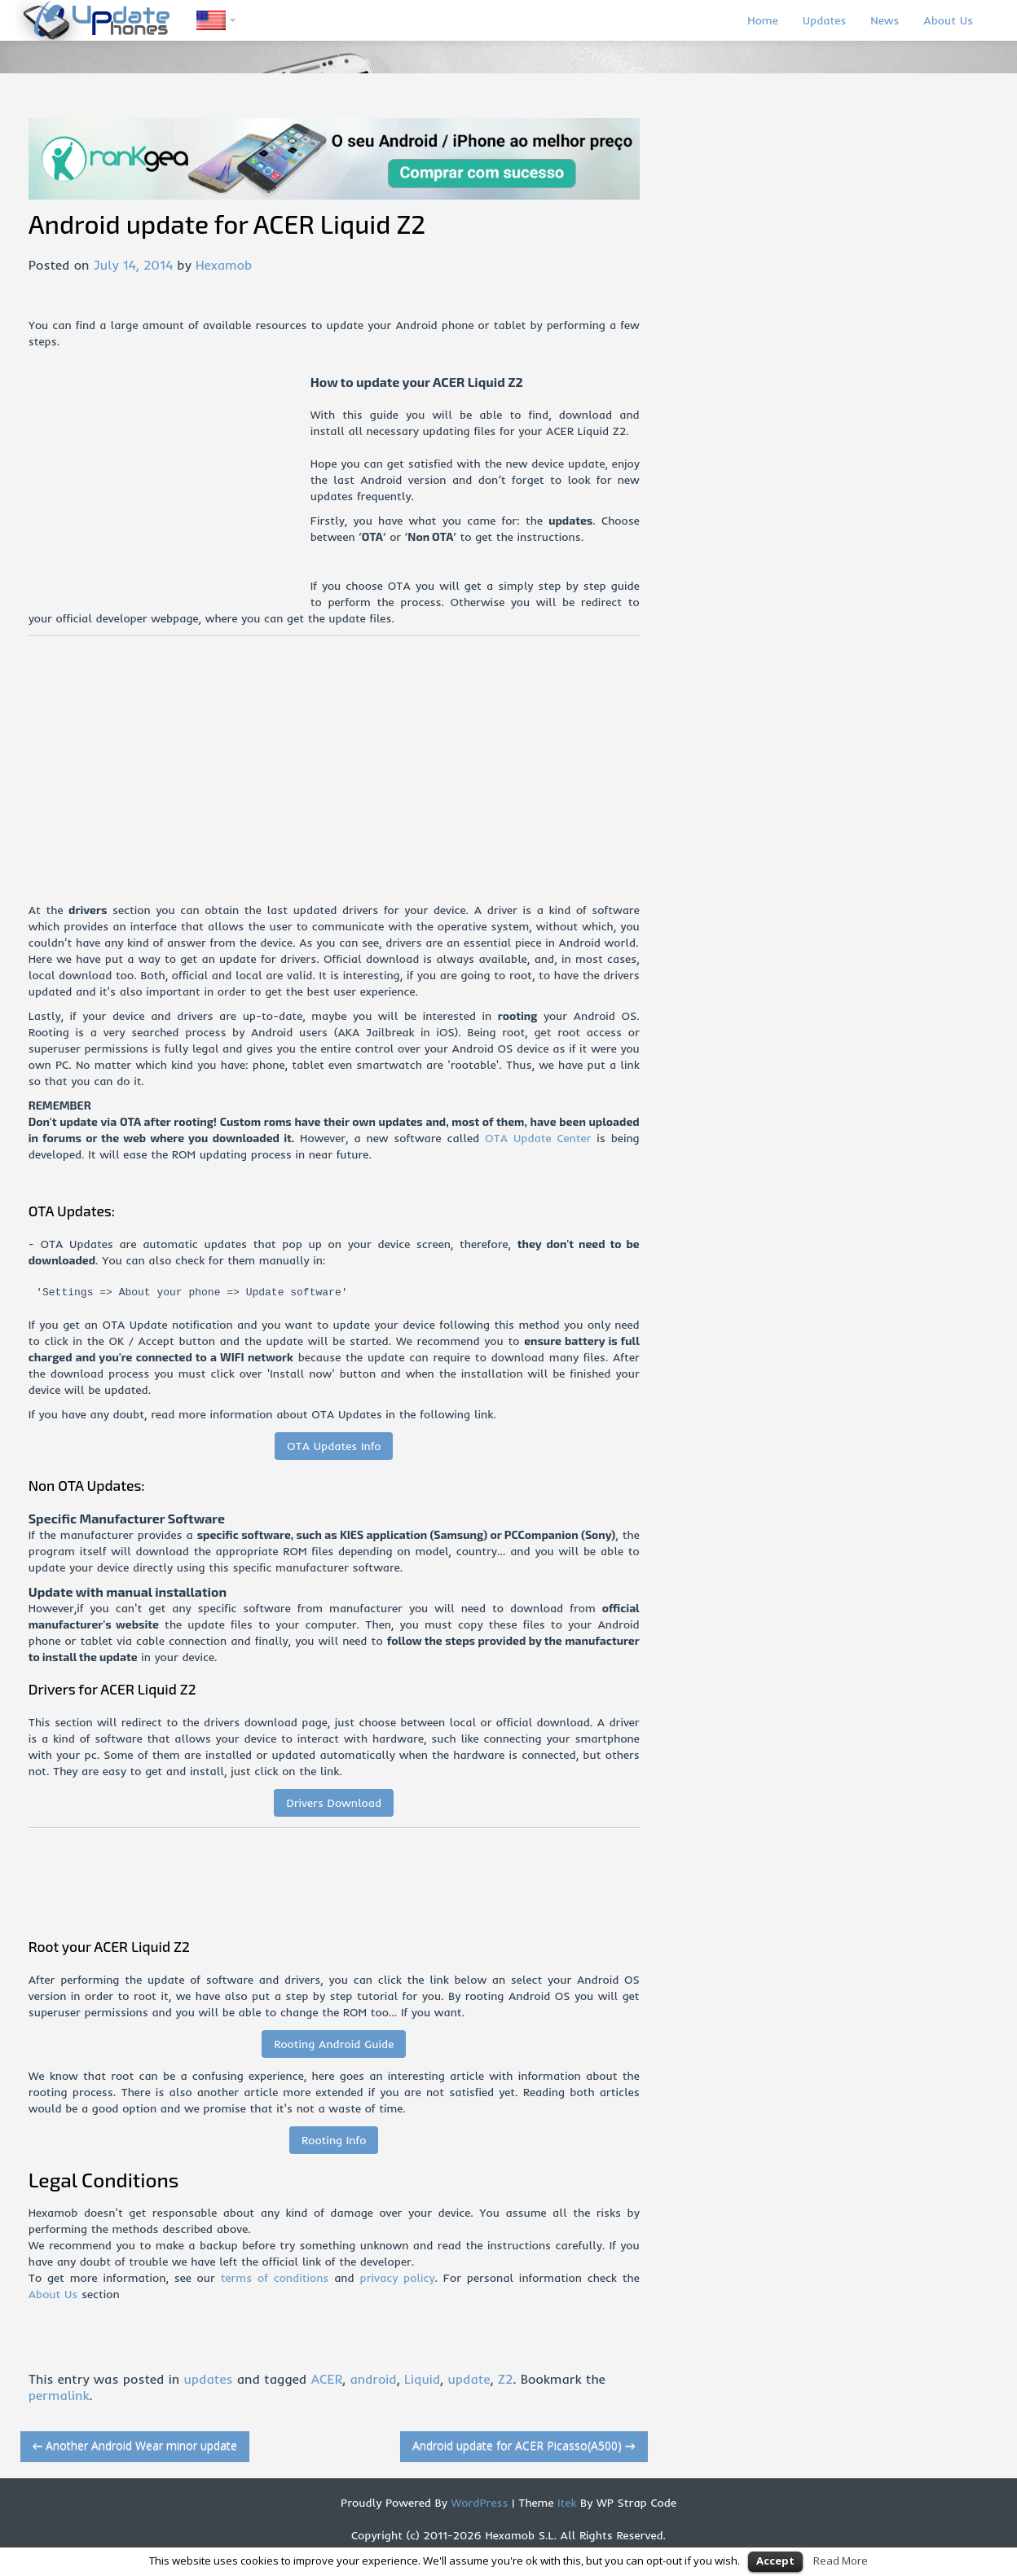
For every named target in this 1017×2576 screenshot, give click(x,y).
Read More (840, 2560)
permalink (59, 2395)
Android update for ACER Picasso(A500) (524, 2445)
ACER (326, 2379)
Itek (564, 2502)
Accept (775, 2560)
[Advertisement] (169, 488)
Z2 (505, 2379)
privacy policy (397, 2277)
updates (207, 2379)
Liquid (422, 2379)
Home (762, 20)
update (468, 2379)
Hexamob (224, 265)
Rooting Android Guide (334, 2044)
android (373, 2379)
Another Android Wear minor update (135, 2445)
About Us (948, 20)
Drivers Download (333, 1803)
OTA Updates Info (334, 1446)
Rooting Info (334, 2140)
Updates (825, 20)
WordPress (477, 2502)
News (884, 20)
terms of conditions (275, 2277)
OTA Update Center (538, 1138)
